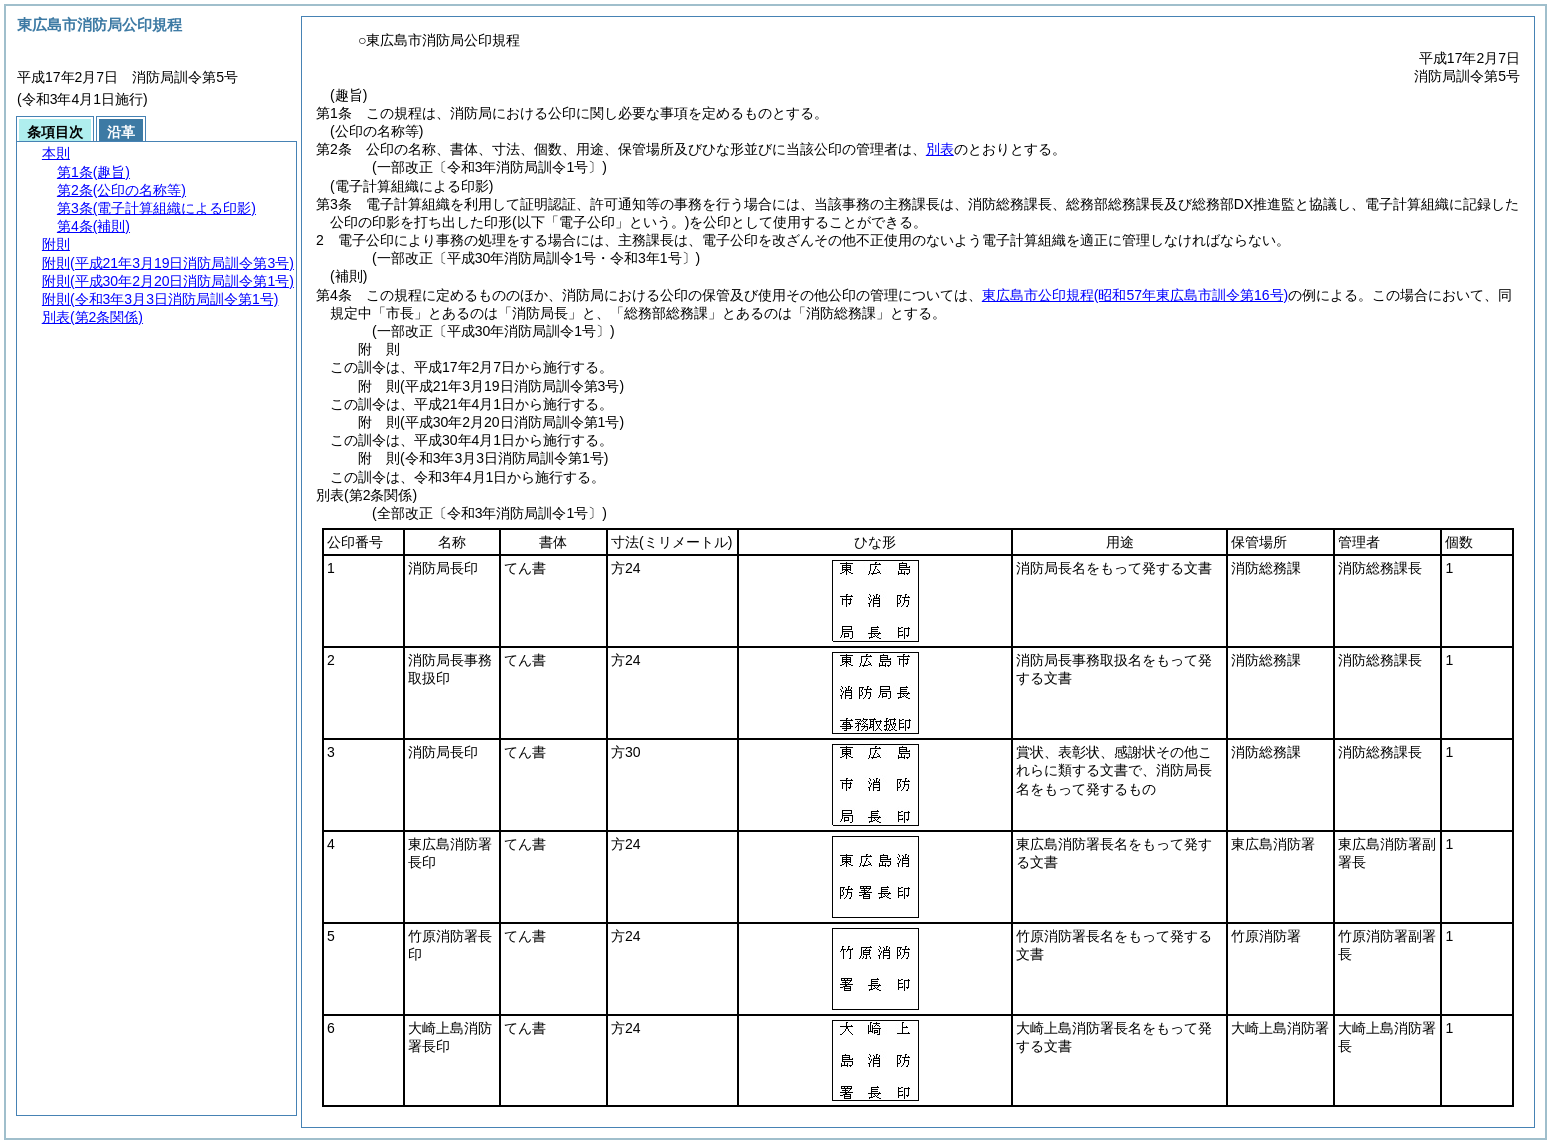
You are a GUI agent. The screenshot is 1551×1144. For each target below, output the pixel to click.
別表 (940, 149)
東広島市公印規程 (1135, 295)
